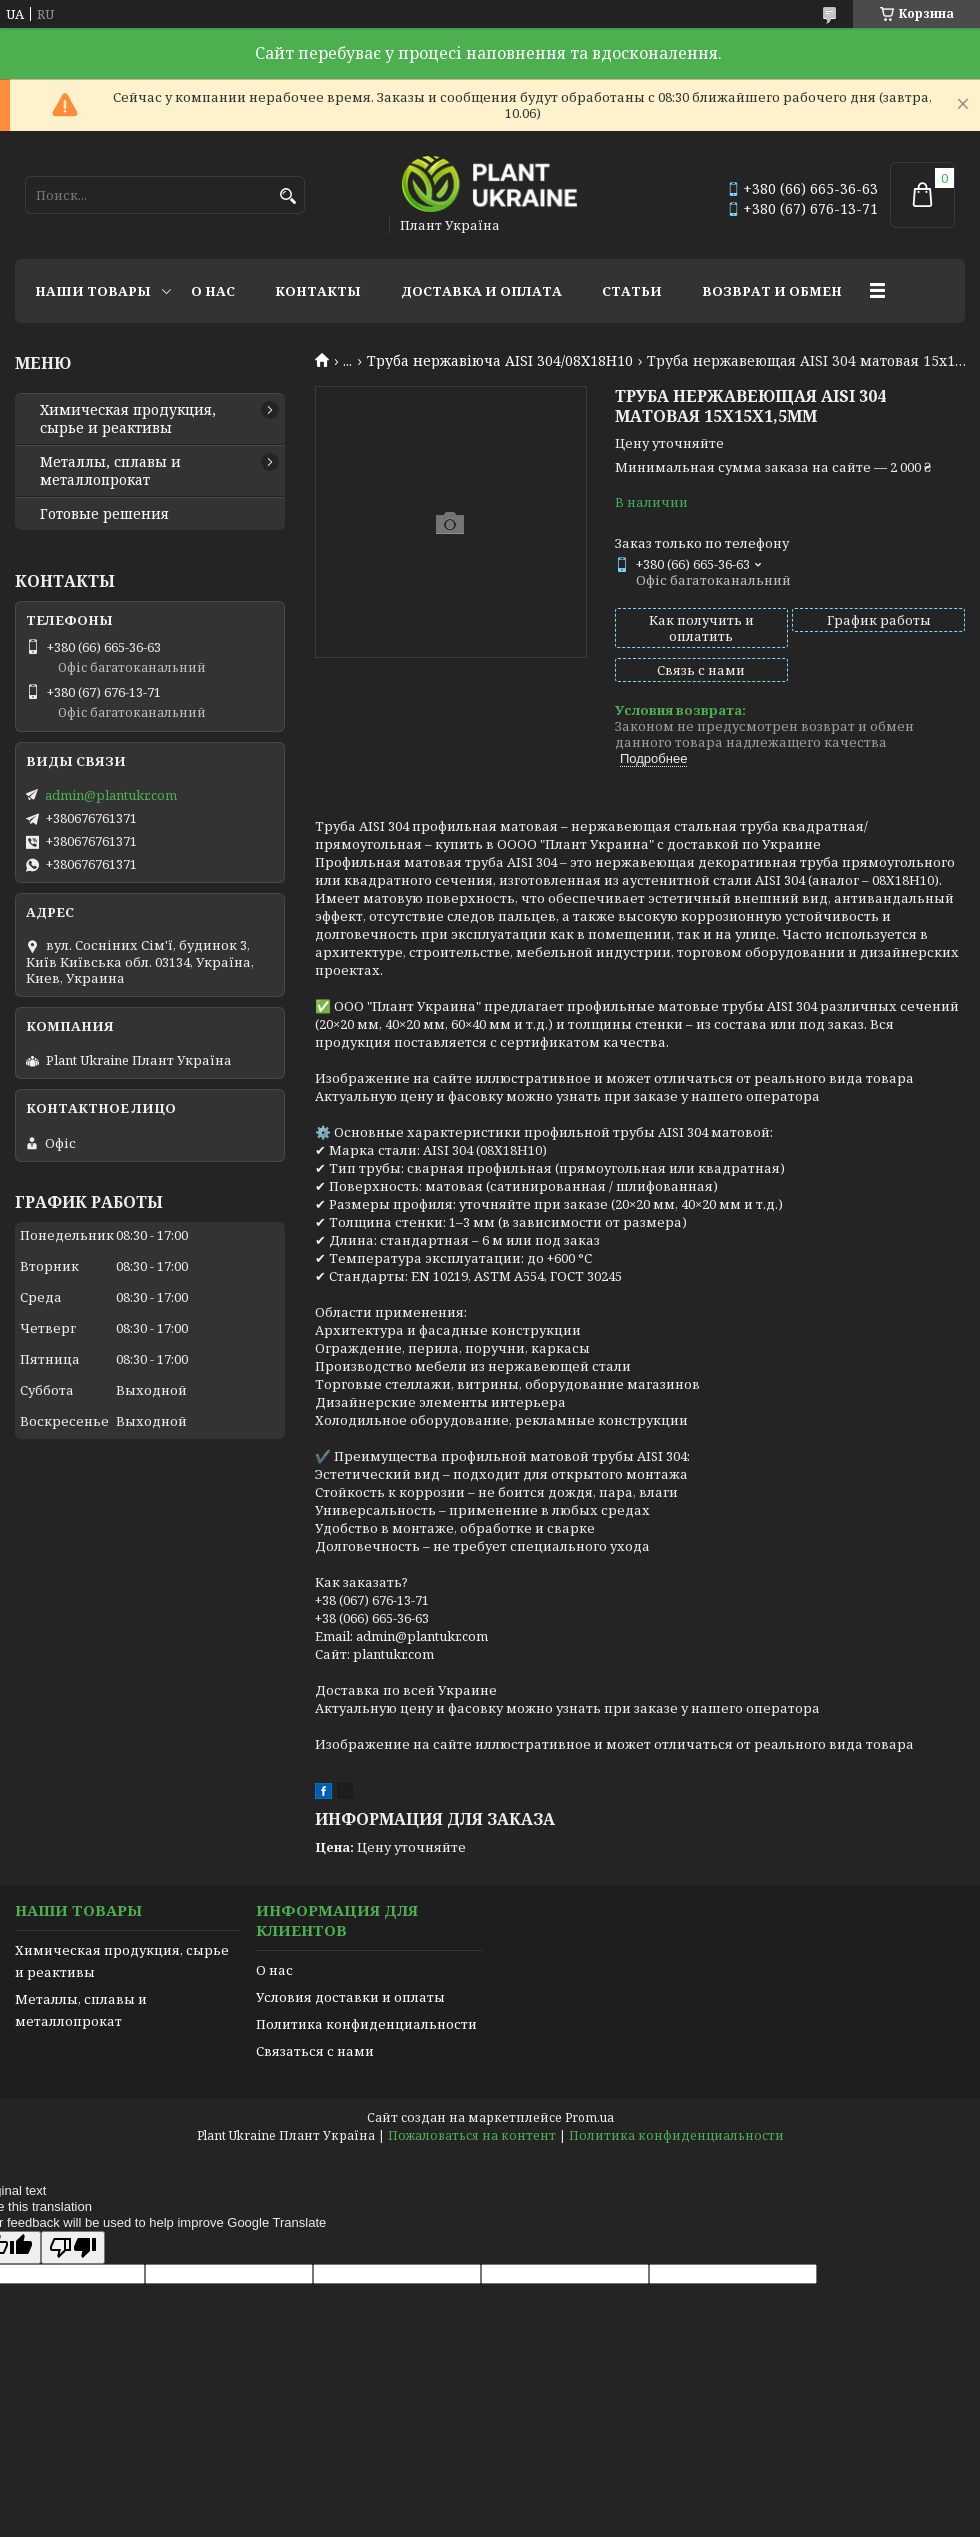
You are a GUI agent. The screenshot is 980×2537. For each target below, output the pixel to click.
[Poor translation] (73, 2247)
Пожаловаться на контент (472, 2135)
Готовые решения (104, 514)
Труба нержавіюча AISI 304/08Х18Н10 (500, 361)
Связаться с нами (315, 2051)
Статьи (632, 291)
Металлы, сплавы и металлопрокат (110, 471)
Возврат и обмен (772, 291)
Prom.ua (589, 2117)
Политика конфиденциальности (366, 2024)
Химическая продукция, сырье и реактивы (128, 419)
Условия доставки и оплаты (350, 1997)
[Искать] (287, 196)
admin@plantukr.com (111, 795)
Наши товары (93, 291)
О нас (213, 291)
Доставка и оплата (481, 291)
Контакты (318, 291)
